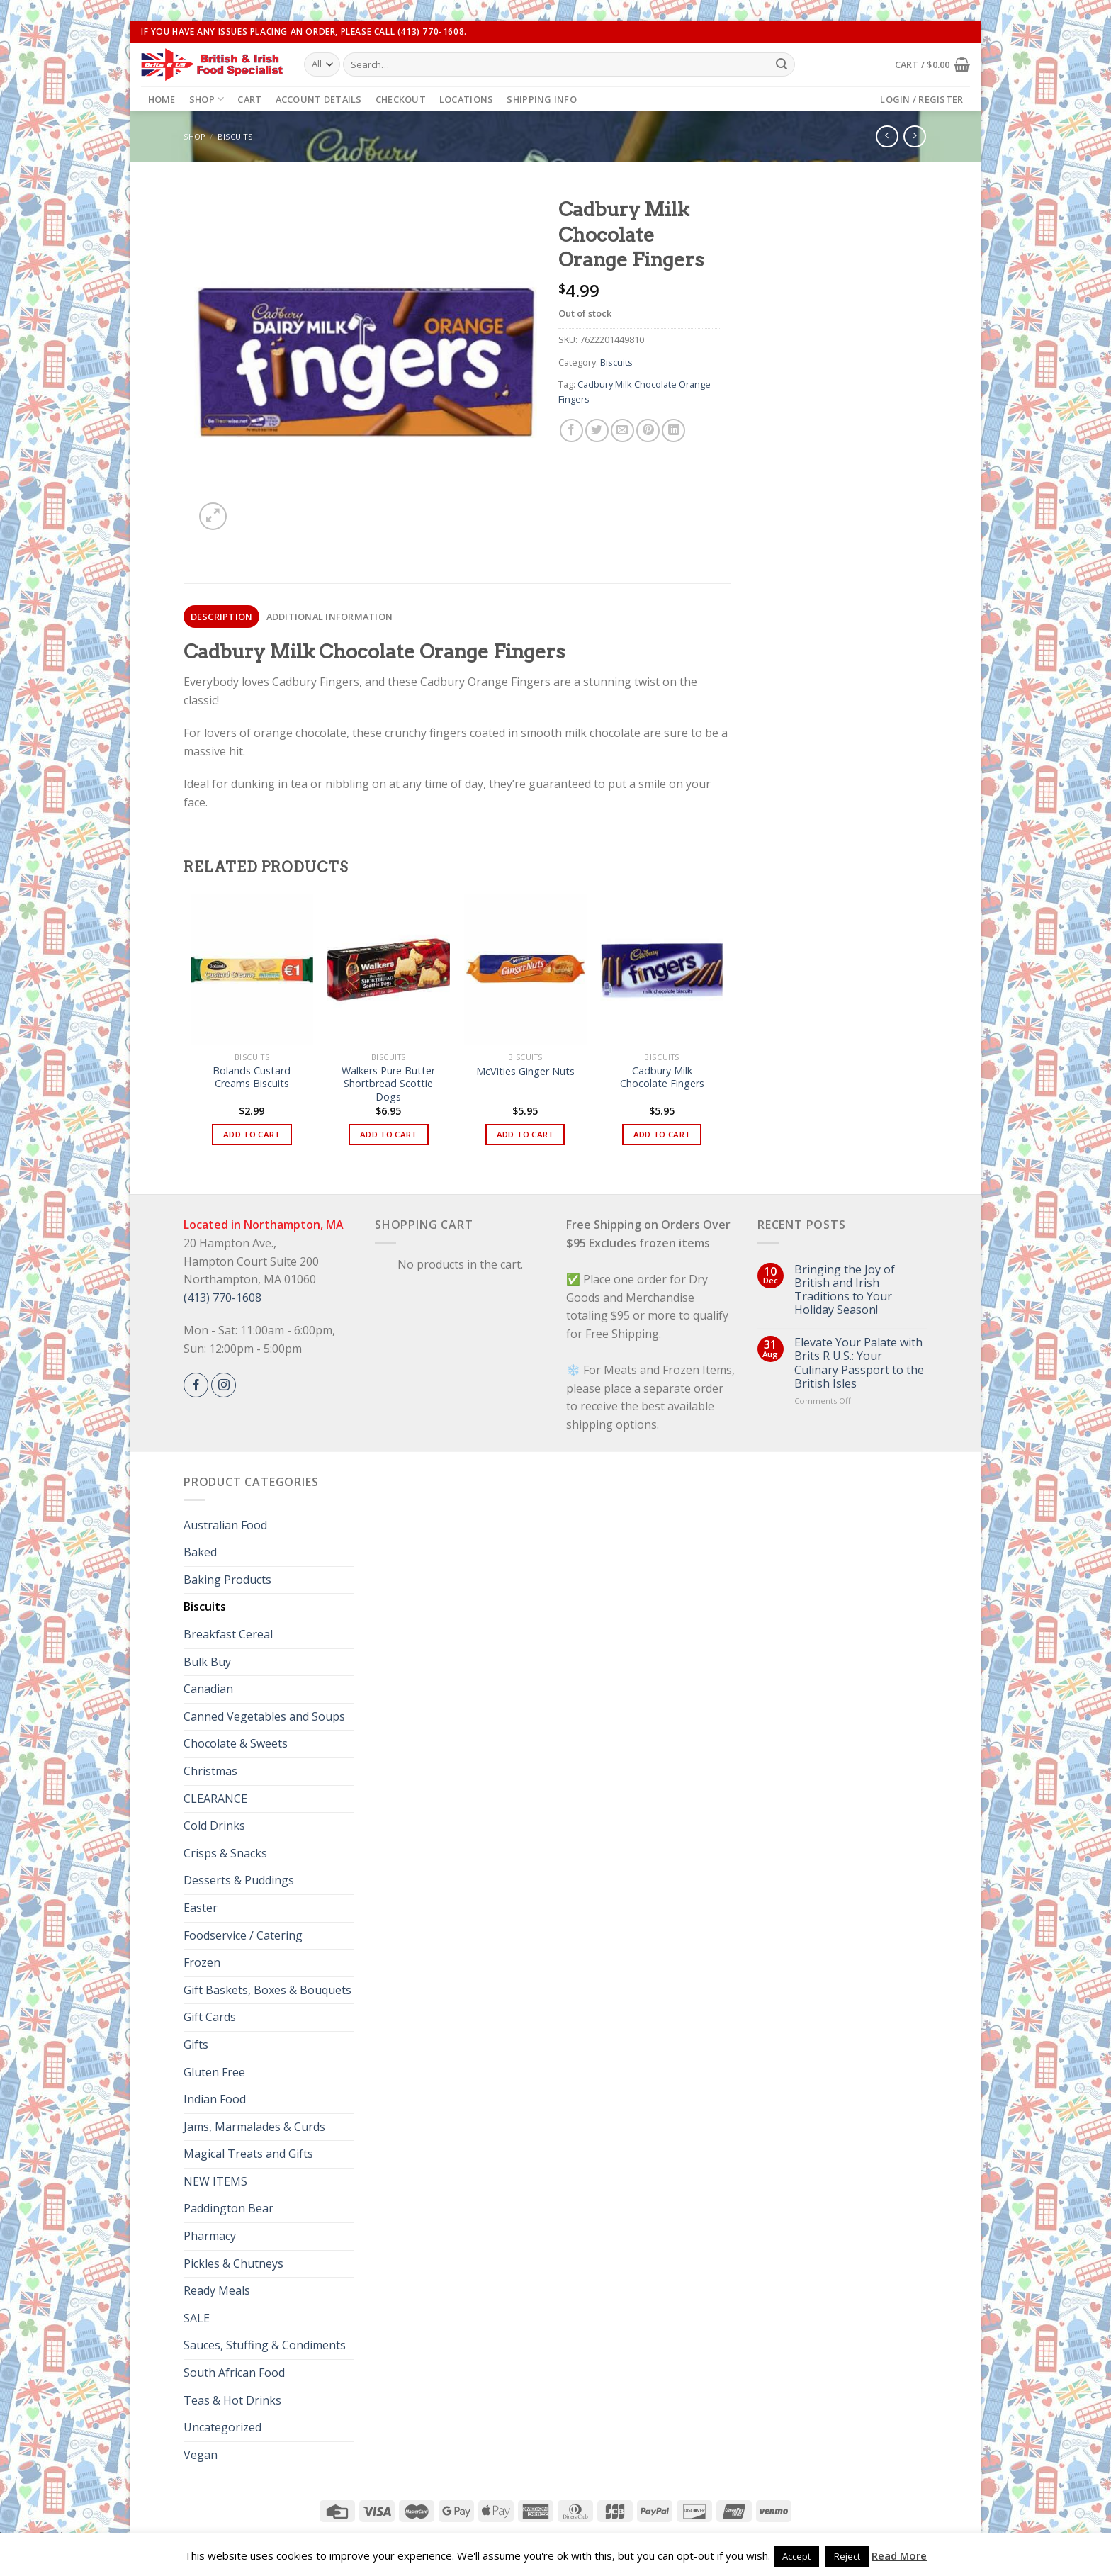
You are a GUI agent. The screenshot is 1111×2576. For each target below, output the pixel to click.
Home (162, 99)
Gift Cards (210, 2017)
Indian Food (215, 2099)
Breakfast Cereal (228, 1634)
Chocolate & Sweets (236, 1743)
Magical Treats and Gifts (248, 2153)
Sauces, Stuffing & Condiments (265, 2345)
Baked (200, 1552)
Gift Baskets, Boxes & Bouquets (267, 1990)
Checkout (401, 99)
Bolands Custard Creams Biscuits (252, 1077)
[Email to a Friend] (622, 430)
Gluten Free (214, 2072)
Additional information (329, 616)
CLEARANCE (215, 1798)
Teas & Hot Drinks (232, 2400)
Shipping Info (541, 99)
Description (222, 616)
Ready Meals (217, 2290)
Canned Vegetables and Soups (264, 1716)
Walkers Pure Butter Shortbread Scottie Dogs (388, 1083)
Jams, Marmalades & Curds (254, 2127)
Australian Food (225, 1525)
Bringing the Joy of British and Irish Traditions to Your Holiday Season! (844, 1290)
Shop (206, 99)
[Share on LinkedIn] (673, 430)
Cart (249, 99)
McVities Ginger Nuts (525, 1071)
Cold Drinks (214, 1825)
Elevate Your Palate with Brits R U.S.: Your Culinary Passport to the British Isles (859, 1363)
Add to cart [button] (252, 1134)
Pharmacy (210, 2236)
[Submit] (781, 64)
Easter (201, 1908)
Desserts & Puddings (239, 1880)
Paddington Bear (228, 2208)
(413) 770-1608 (222, 1297)
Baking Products (227, 1579)
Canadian (208, 1689)
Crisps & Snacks (225, 1853)
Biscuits (235, 136)
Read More (899, 2555)
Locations (466, 99)
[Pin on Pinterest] (648, 430)
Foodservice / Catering (243, 1935)
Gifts (196, 2044)
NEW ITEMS (215, 2181)
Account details (319, 99)
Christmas (210, 1771)
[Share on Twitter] (597, 430)
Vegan (201, 2455)
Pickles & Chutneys (233, 2263)
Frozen (202, 1962)
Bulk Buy (207, 1662)
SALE (197, 2318)
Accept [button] (796, 2556)
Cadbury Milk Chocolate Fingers (662, 1077)
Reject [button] (847, 2556)
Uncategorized (222, 2427)
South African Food (234, 2372)
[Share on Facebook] (571, 430)
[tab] (221, 616)
